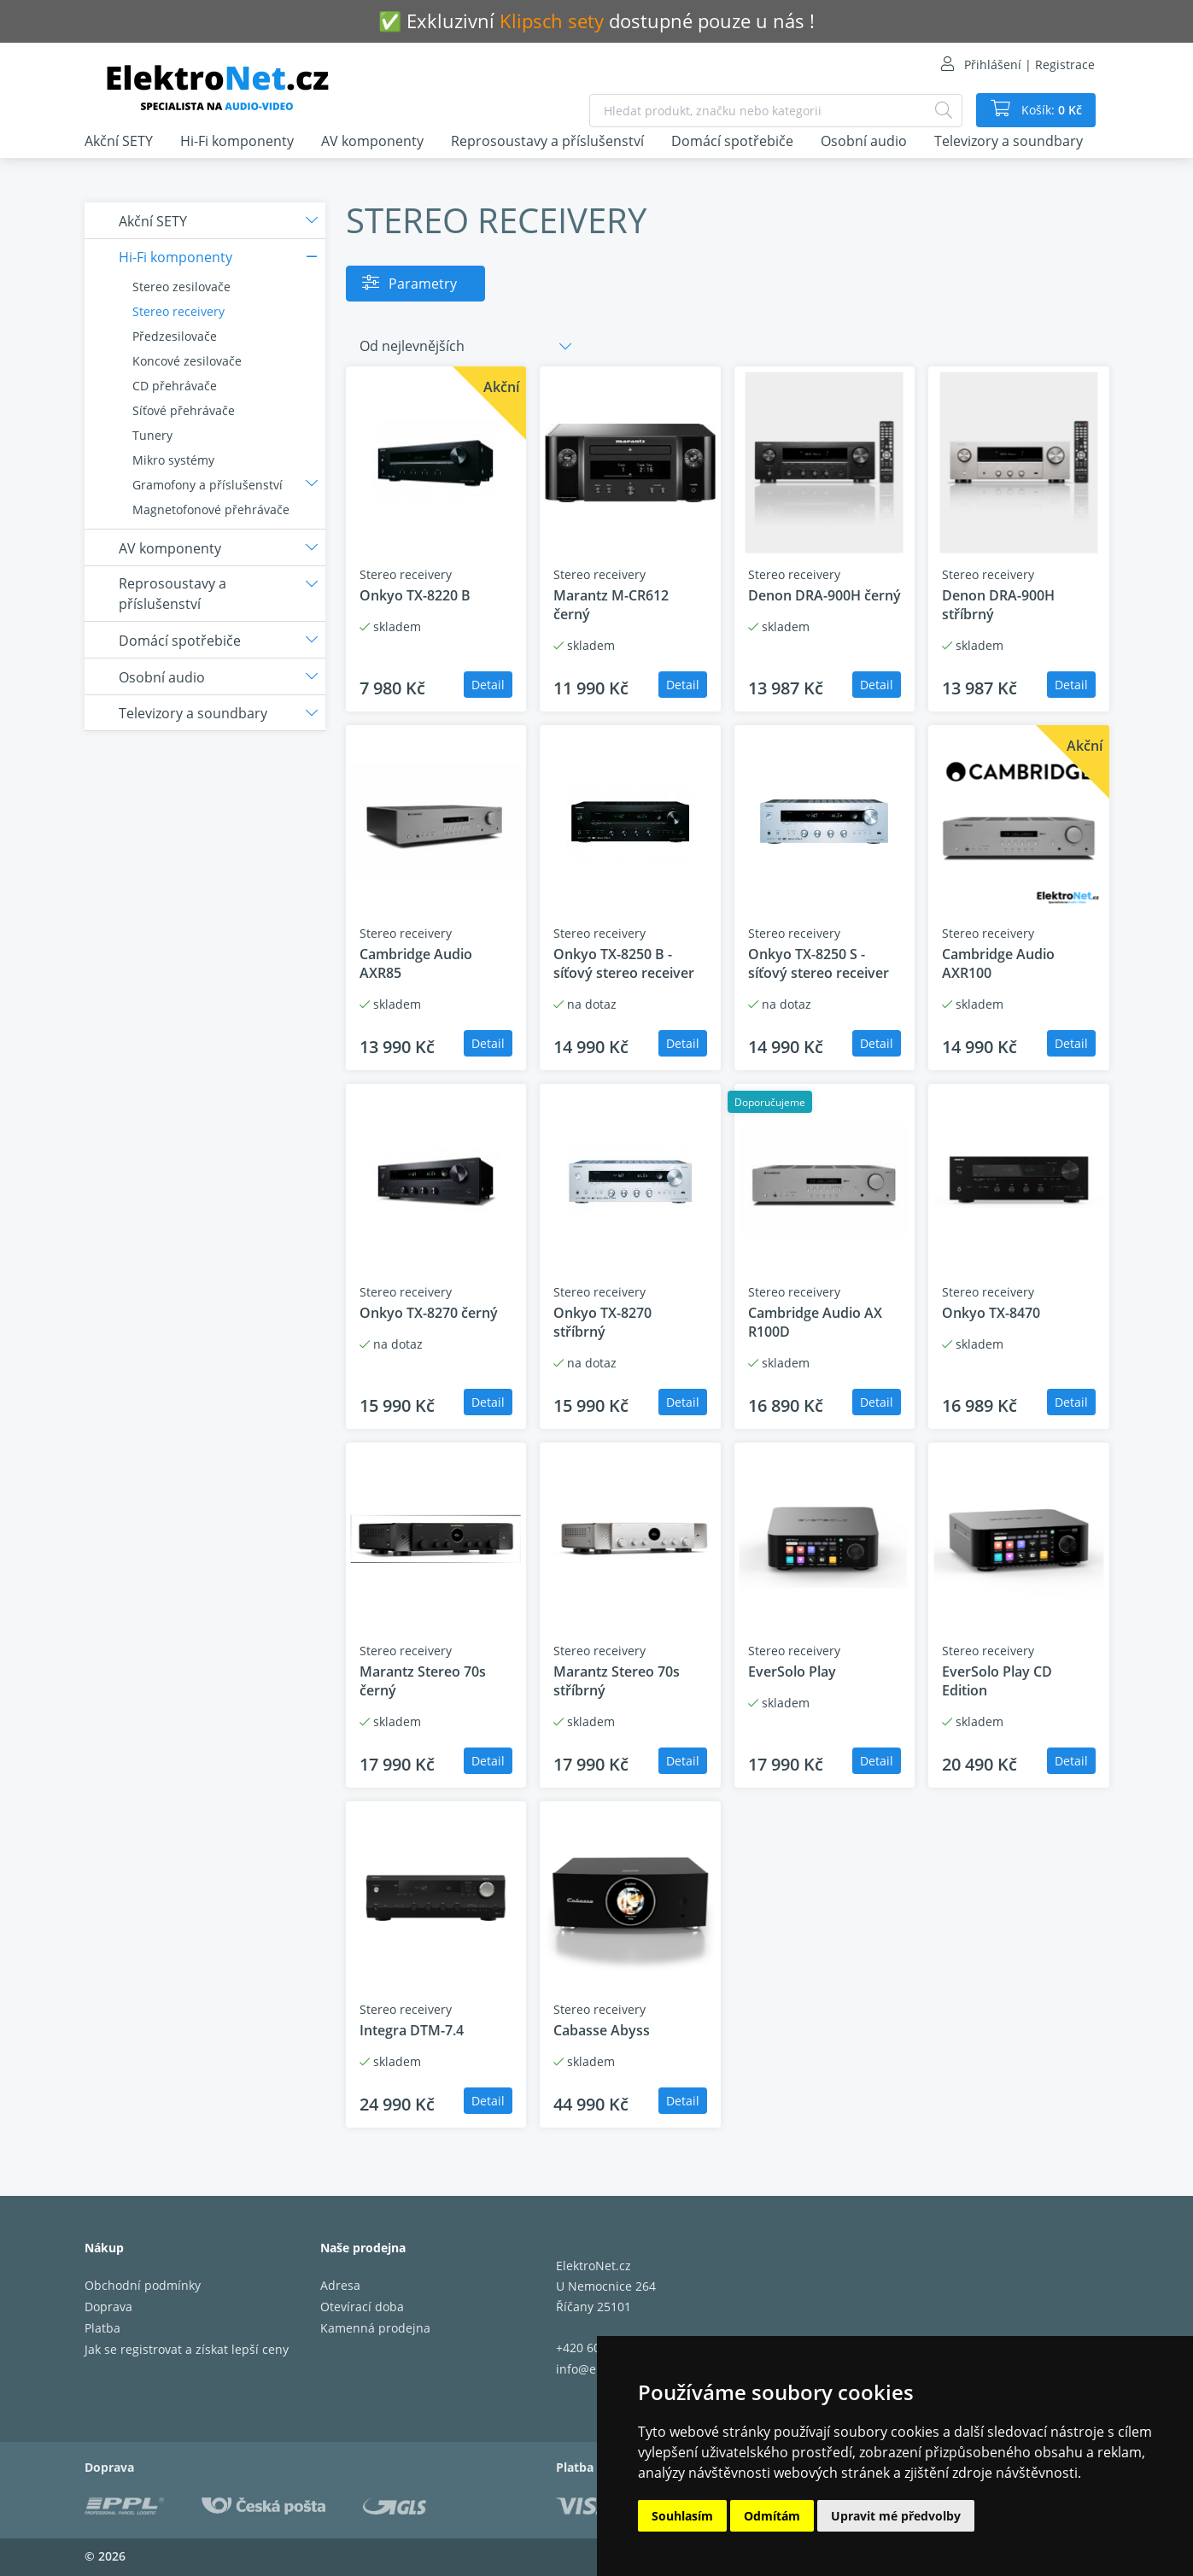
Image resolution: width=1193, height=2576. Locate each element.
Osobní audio (864, 141)
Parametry (423, 283)
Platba (102, 2328)
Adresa (340, 2285)
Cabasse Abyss (601, 2030)
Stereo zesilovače (181, 286)
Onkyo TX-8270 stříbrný (602, 1322)
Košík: (1050, 110)
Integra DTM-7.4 (412, 2030)
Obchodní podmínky (143, 2285)
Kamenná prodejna (375, 2328)
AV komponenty (372, 141)
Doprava (108, 2306)
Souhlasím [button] (682, 2516)
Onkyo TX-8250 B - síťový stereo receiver (623, 963)
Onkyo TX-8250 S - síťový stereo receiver (818, 963)
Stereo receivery (178, 311)
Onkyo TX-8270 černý (429, 1312)
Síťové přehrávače (183, 410)
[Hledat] (943, 110)
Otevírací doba (362, 2306)
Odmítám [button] (772, 2516)
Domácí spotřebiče (732, 141)
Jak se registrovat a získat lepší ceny (187, 2349)
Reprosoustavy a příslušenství (547, 141)
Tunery (152, 435)
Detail (488, 684)
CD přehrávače (174, 386)
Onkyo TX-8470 (991, 1312)
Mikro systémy (173, 460)
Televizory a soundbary (1008, 141)
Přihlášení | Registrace (1029, 64)
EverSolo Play (792, 1671)
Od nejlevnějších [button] (412, 346)
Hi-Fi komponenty (237, 141)
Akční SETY (119, 141)
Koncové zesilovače (187, 361)
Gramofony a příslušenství (207, 485)
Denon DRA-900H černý (824, 595)
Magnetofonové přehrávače (210, 509)
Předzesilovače (174, 336)
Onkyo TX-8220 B (415, 595)
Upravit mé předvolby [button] (896, 2516)
